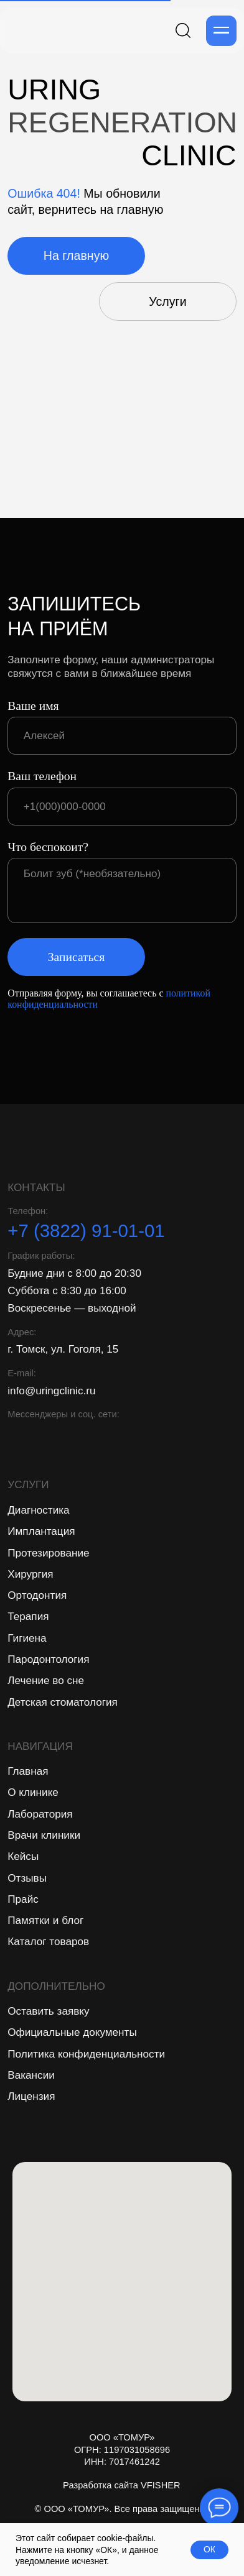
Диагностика (38, 1510)
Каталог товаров (48, 1941)
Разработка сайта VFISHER (122, 2485)
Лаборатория (39, 1814)
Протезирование (48, 1553)
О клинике (33, 1792)
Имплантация (41, 1531)
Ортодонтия (37, 1595)
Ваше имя (33, 705)
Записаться (76, 957)
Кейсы (23, 1856)
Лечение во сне (45, 1680)
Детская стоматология (62, 1702)
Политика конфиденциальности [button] (86, 2054)
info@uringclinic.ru (51, 1390)
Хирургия (30, 1574)
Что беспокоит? (47, 846)
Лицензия (31, 2096)
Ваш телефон (42, 776)
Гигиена (26, 1638)
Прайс (23, 1899)
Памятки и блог (45, 1920)
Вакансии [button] (31, 2075)
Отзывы (27, 1878)
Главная (27, 1771)
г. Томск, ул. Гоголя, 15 (62, 1349)
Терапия (28, 1616)
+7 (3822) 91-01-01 (85, 1230)
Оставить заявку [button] (48, 2011)
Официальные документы (72, 2032)
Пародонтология (48, 1659)
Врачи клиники (43, 1835)
